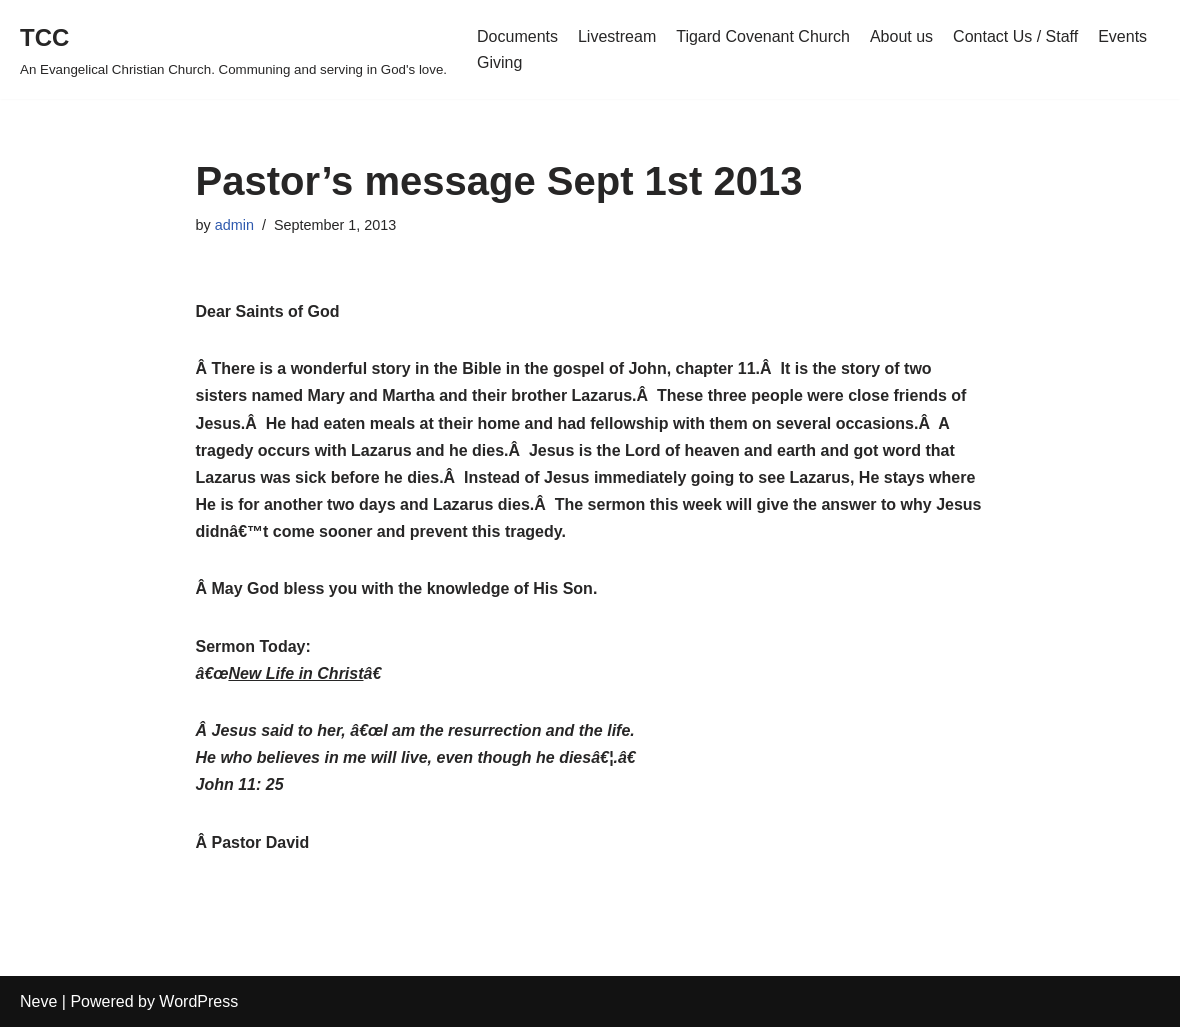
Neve (38, 1001)
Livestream (617, 36)
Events (1122, 36)
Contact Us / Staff (1015, 36)
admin (234, 225)
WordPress (198, 1001)
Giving (499, 62)
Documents (517, 36)
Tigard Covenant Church (763, 36)
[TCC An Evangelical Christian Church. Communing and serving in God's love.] (233, 49)
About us (901, 36)
